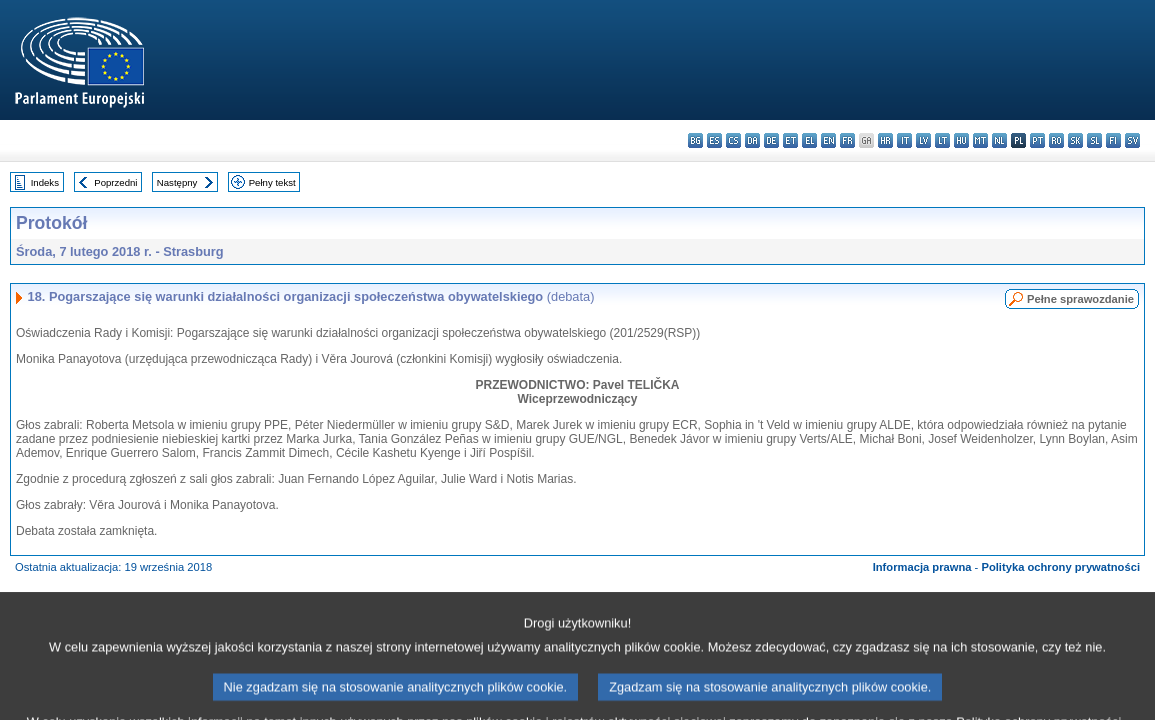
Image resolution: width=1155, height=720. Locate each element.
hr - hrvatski (885, 140)
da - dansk (752, 140)
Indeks (45, 182)
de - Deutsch (771, 140)
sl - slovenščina (1094, 140)
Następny (177, 182)
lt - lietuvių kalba (942, 140)
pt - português (1037, 140)
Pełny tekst (272, 182)
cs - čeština (733, 140)
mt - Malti (980, 140)
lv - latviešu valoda (923, 140)
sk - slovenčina (1075, 140)
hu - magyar (961, 140)
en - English (828, 140)
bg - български (695, 140)
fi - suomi (1113, 140)
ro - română (1056, 140)
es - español (714, 140)
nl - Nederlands (999, 140)
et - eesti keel (790, 140)
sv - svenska (1132, 140)
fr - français (847, 140)
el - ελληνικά (809, 140)
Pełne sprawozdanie (1080, 299)
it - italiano (904, 140)
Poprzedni (115, 182)
